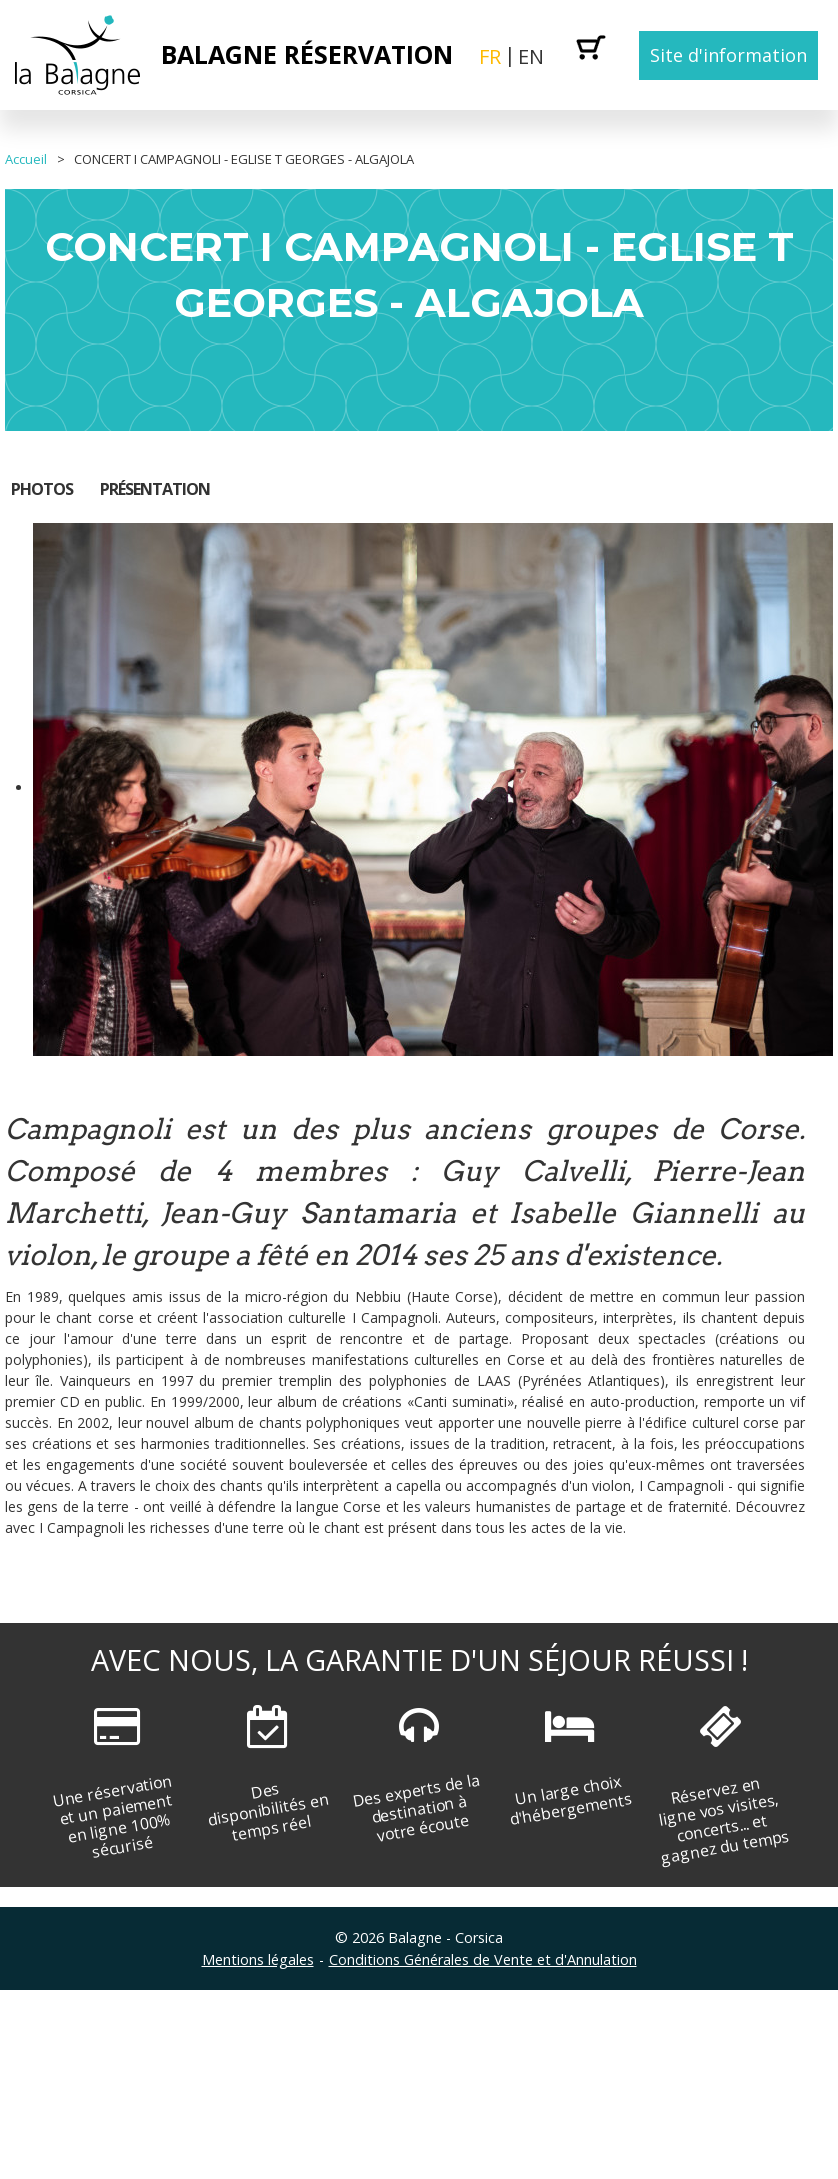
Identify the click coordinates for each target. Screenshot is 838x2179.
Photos (42, 489)
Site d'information (728, 55)
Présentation (155, 489)
